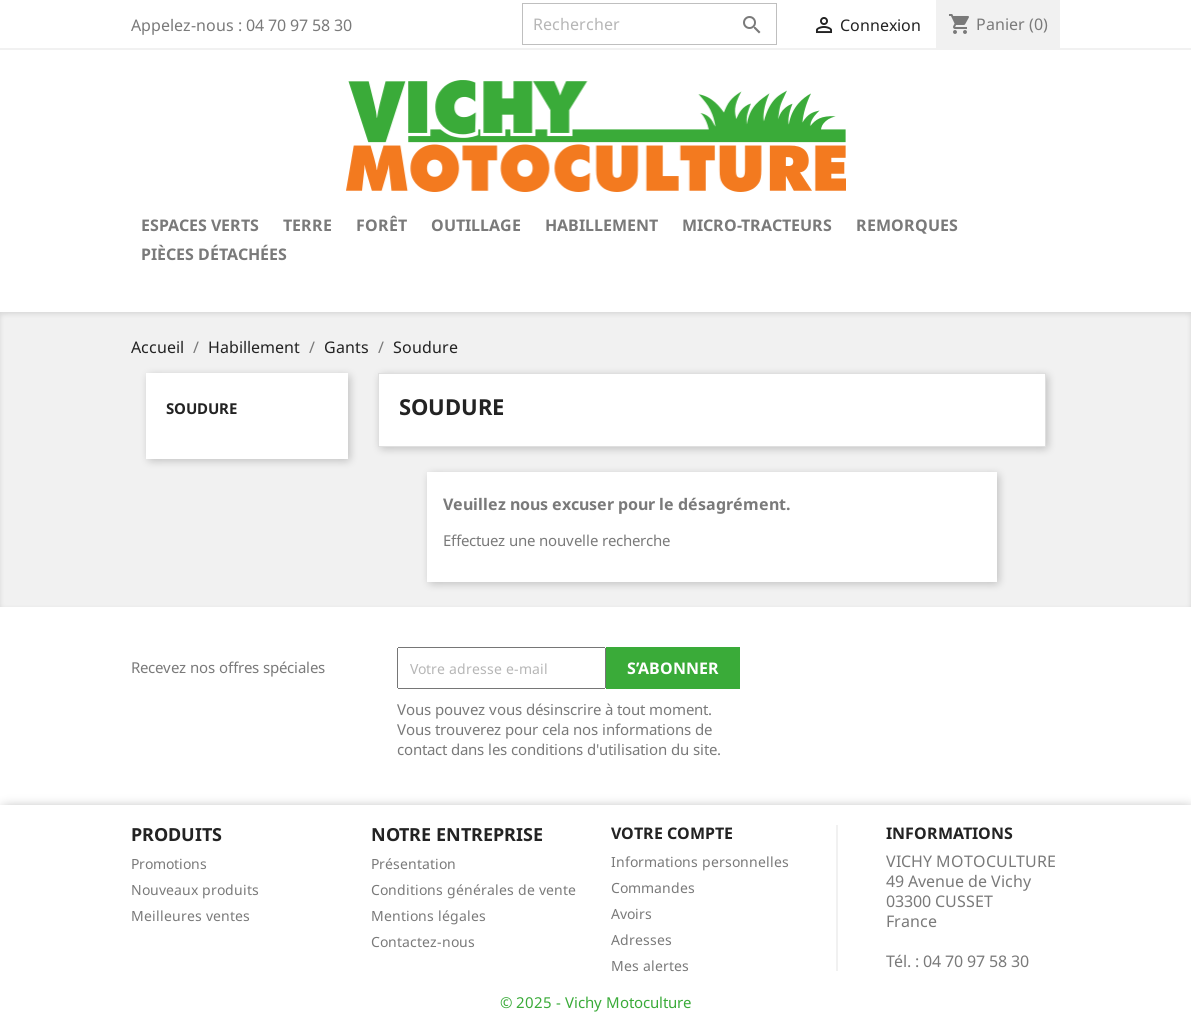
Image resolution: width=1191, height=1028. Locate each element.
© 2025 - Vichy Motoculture (595, 1002)
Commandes (653, 887)
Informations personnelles (700, 861)
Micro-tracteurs (757, 225)
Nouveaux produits (195, 889)
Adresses (641, 939)
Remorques (907, 225)
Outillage (476, 225)
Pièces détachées (214, 254)
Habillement (601, 225)
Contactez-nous (423, 941)
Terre (307, 225)
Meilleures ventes (190, 915)
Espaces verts (200, 225)
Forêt (381, 225)
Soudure (201, 408)
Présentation (413, 863)
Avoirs (631, 913)
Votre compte (672, 833)
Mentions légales (428, 915)
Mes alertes (650, 965)
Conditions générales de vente (473, 889)
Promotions (169, 863)
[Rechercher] (649, 24)
